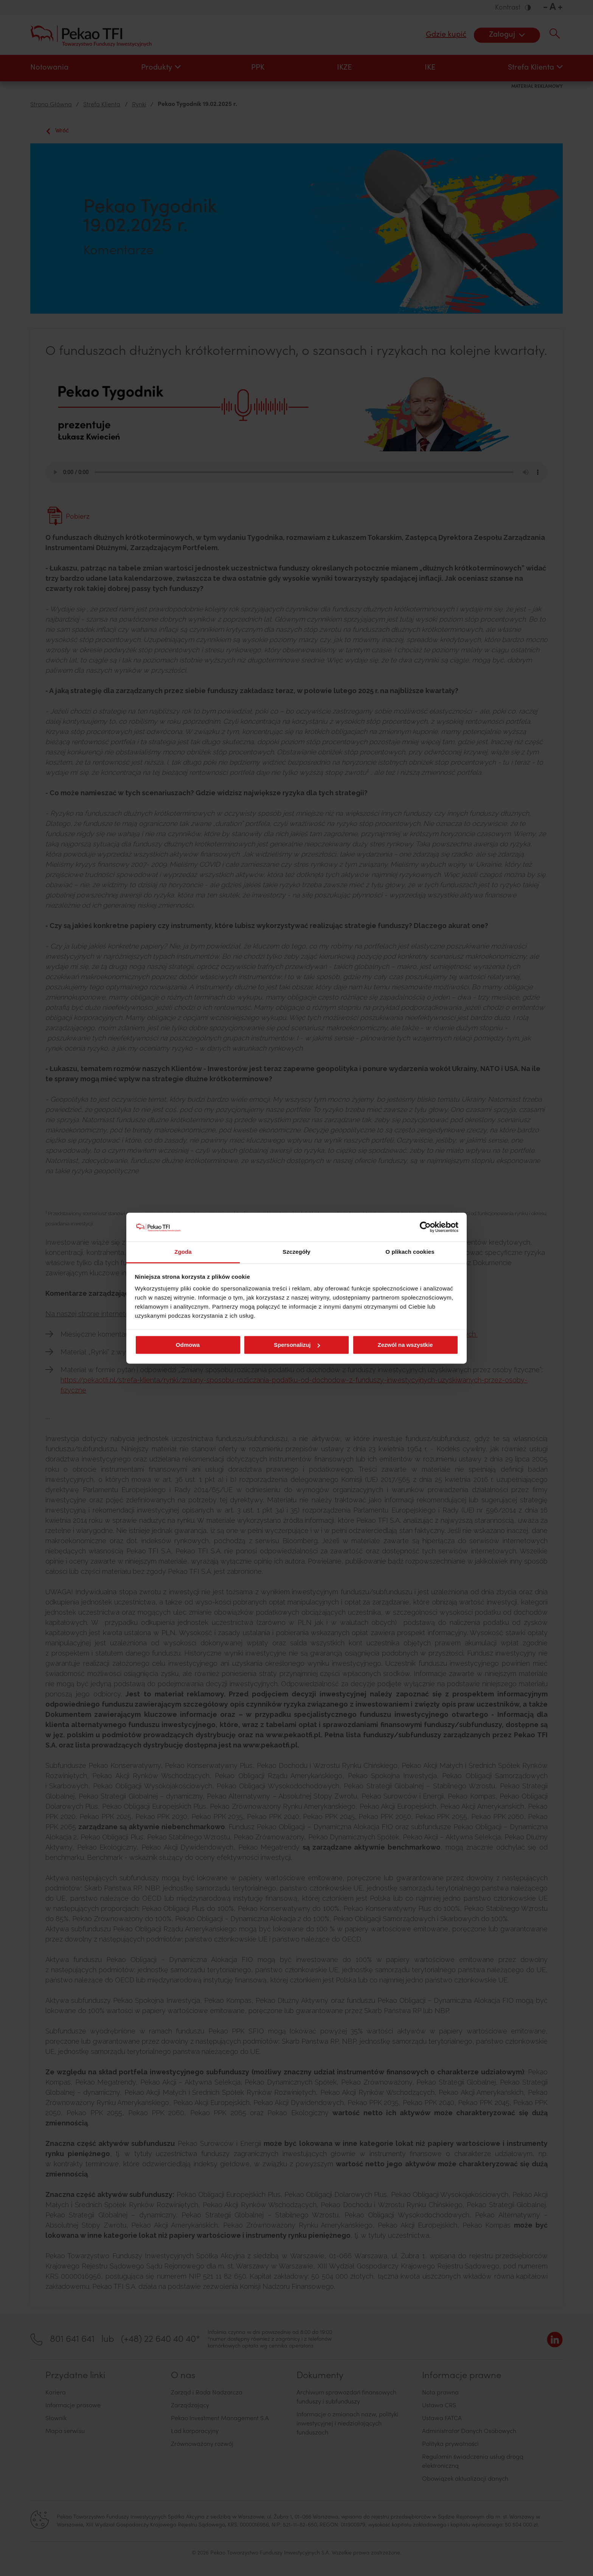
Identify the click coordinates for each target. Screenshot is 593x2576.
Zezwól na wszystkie (405, 1345)
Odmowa (188, 1345)
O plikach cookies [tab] (409, 1252)
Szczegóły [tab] (296, 1252)
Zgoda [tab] (183, 1252)
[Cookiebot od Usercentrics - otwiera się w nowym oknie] (425, 1227)
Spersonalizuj (297, 1345)
